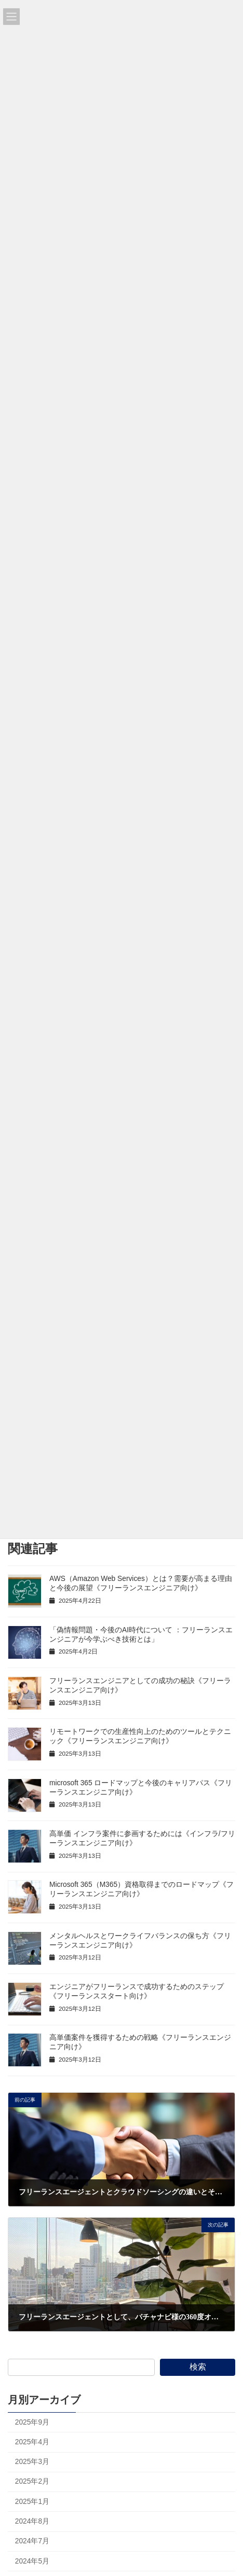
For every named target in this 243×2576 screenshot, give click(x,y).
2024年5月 (32, 2561)
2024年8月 (32, 2521)
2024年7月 (32, 2541)
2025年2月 (32, 2481)
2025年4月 (32, 2442)
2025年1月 (32, 2501)
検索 (198, 2366)
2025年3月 (32, 2462)
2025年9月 (32, 2422)
